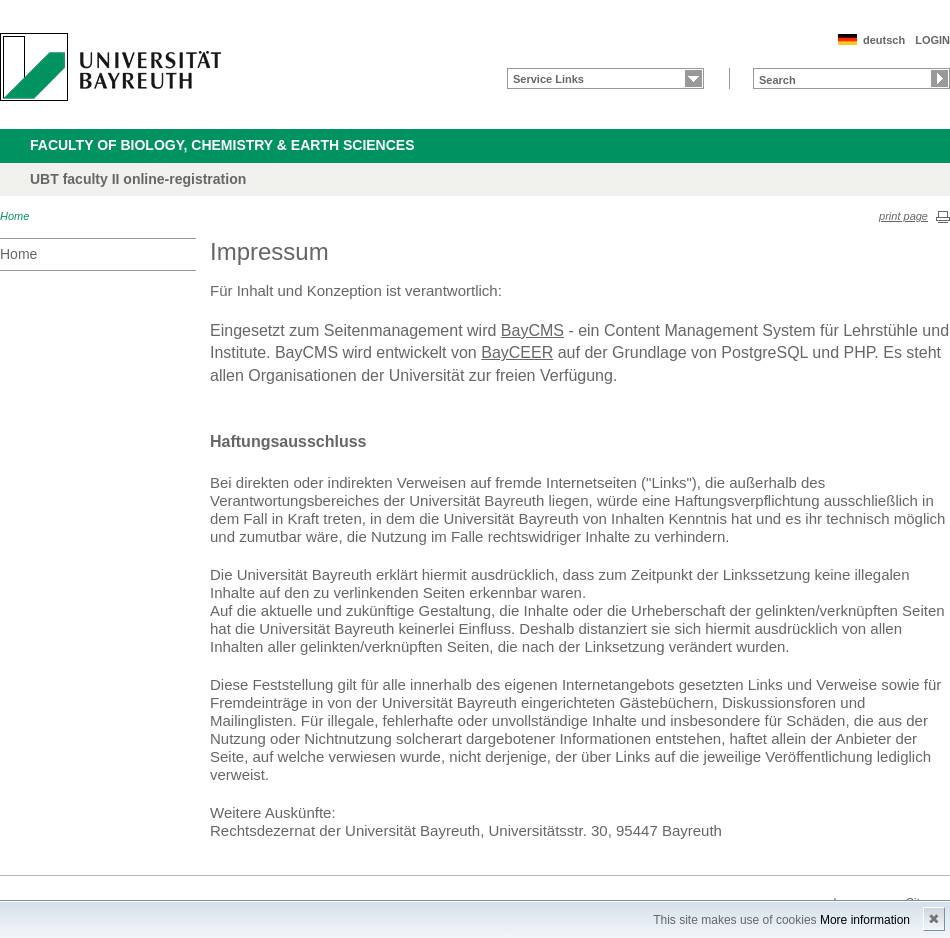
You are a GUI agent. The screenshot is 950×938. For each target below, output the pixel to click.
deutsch (884, 40)
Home (14, 216)
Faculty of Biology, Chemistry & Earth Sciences (222, 145)
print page (903, 216)
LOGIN (932, 40)
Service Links (548, 79)
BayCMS (532, 330)
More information (865, 920)
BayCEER (517, 352)
